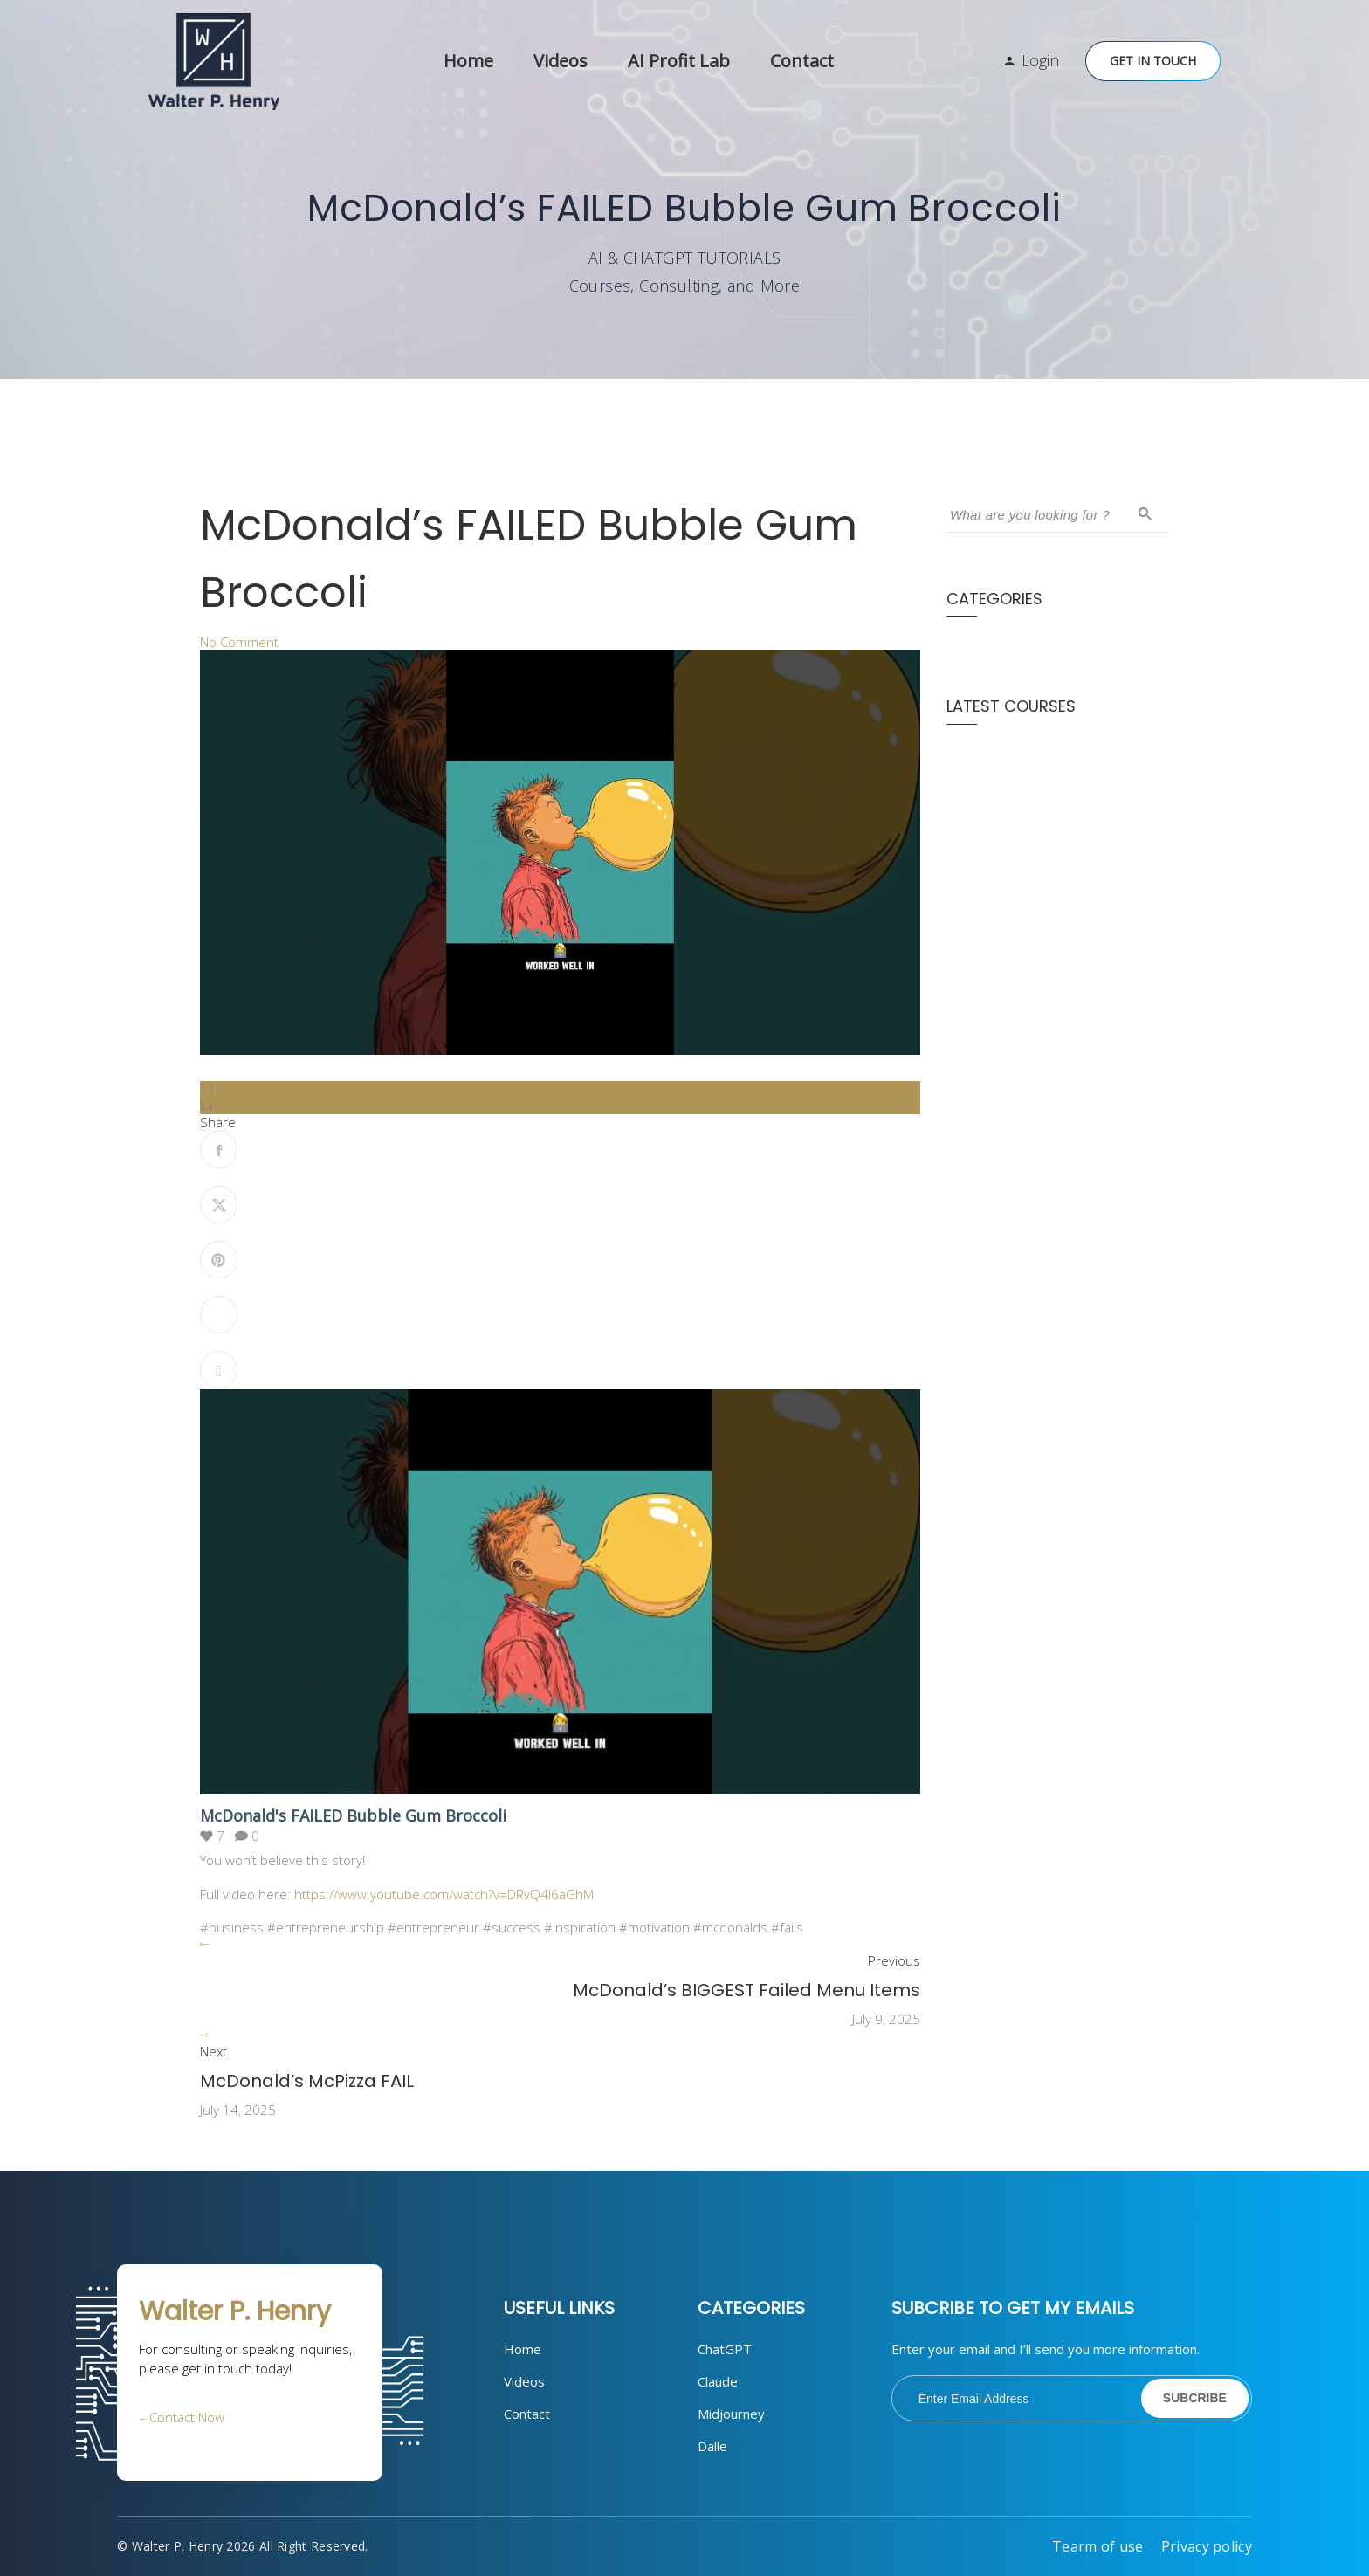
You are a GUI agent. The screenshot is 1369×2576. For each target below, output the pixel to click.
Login (1040, 60)
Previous (894, 1961)
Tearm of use (1098, 2546)
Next (213, 2051)
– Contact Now (181, 2417)
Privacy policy (1206, 2546)
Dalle (712, 2446)
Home (468, 60)
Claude (718, 2381)
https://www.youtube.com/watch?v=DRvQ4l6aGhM (444, 1894)
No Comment (239, 642)
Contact (802, 60)
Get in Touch (1153, 60)
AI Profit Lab (679, 60)
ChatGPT (725, 2349)
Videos (560, 60)
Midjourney (731, 2413)
